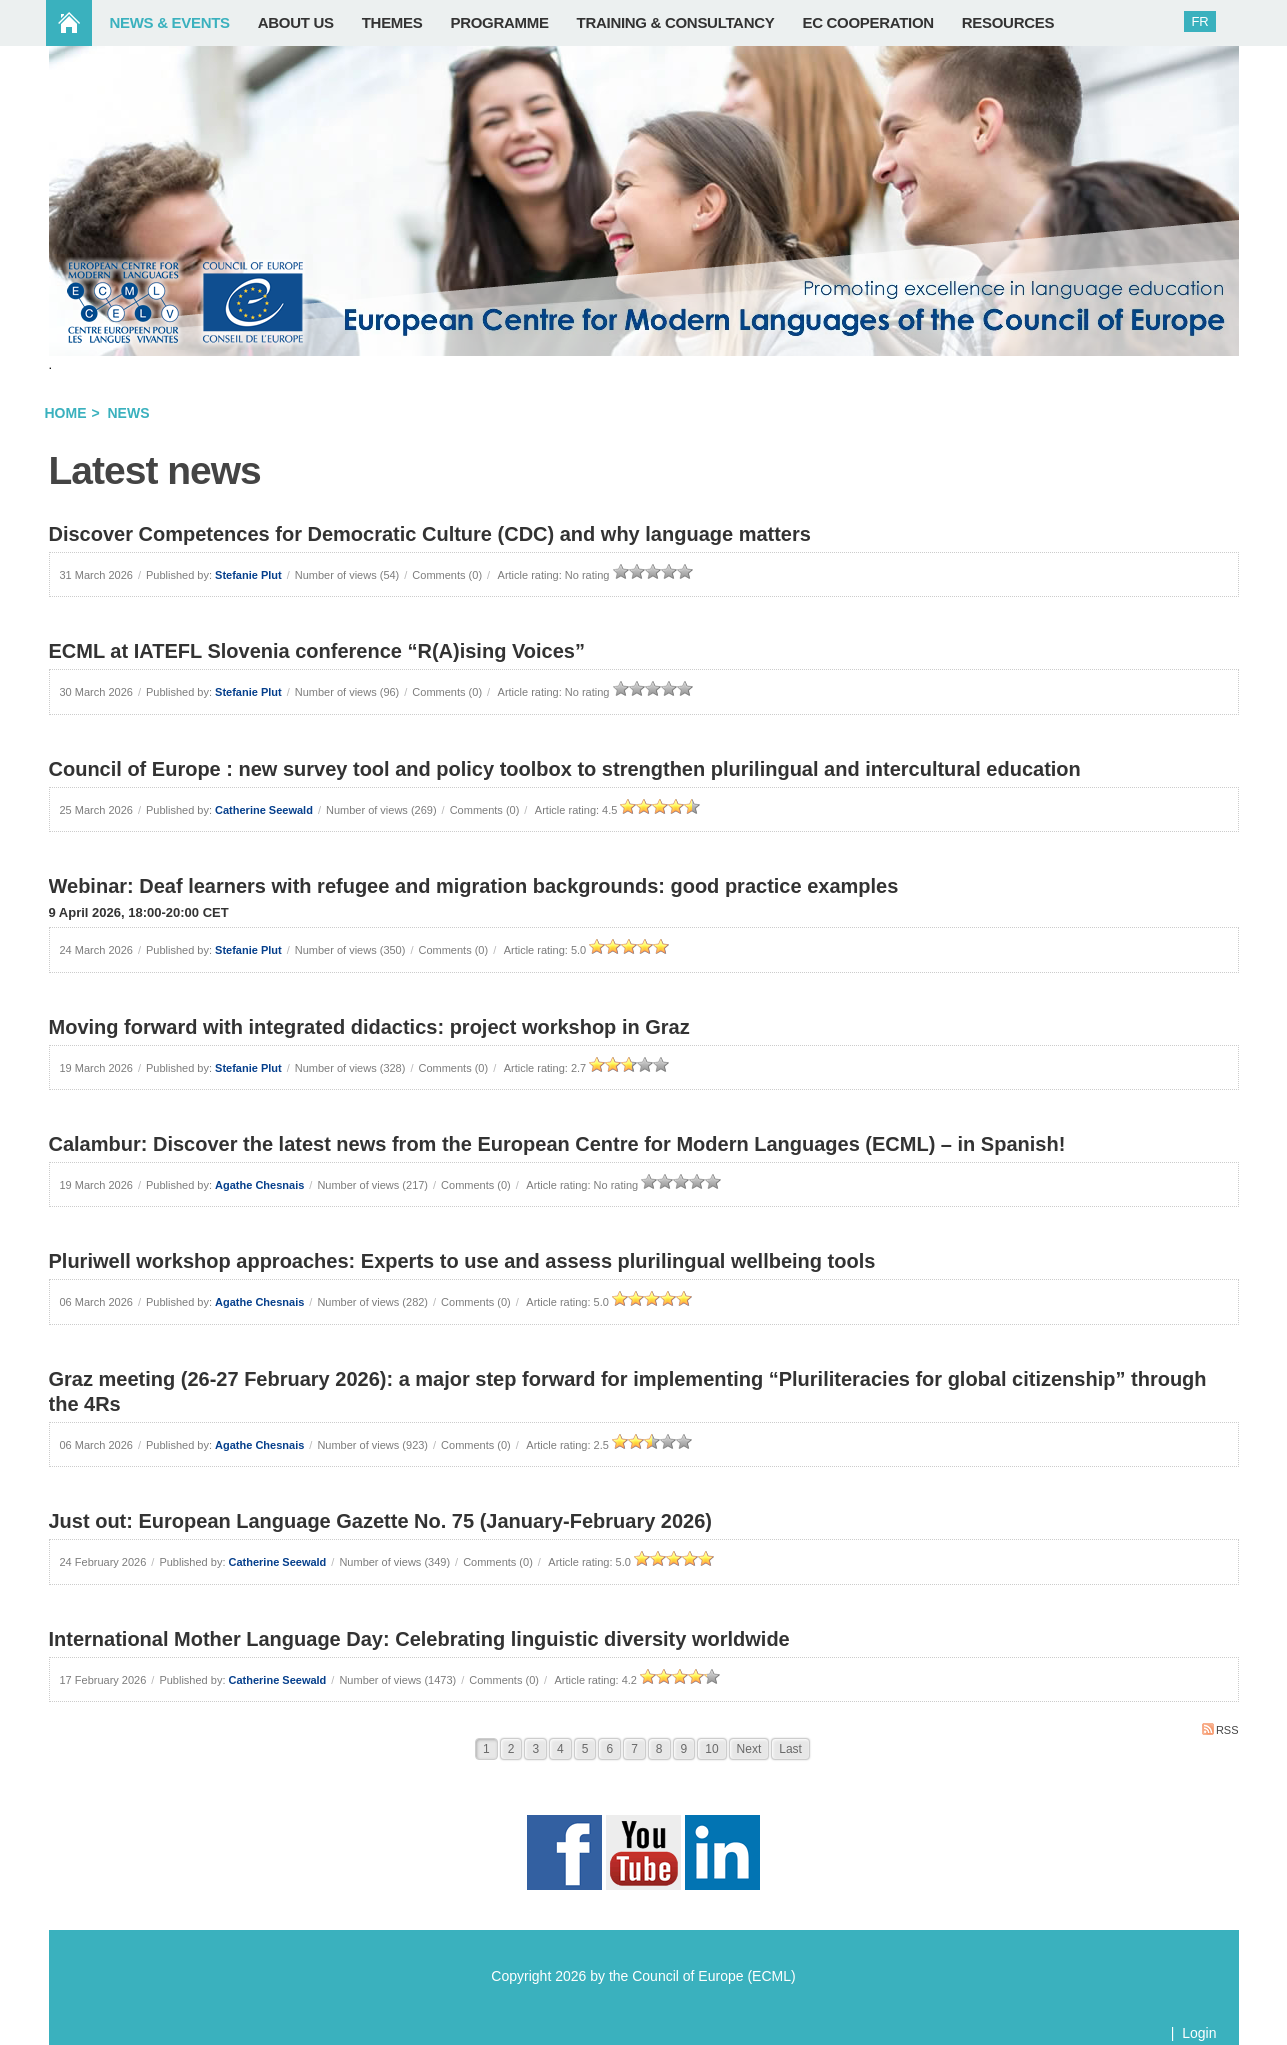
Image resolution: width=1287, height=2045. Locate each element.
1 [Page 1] (486, 1749)
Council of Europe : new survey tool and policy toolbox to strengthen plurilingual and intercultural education (565, 769)
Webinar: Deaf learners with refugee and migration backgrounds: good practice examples (474, 886)
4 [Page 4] (560, 1749)
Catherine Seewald (264, 810)
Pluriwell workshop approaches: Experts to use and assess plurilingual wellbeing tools (462, 1261)
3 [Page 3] (535, 1749)
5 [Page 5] (585, 1749)
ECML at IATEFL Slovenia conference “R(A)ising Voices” (317, 651)
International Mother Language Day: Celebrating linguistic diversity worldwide (419, 1639)
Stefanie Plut (248, 575)
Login (1199, 2033)
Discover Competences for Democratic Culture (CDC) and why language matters (430, 534)
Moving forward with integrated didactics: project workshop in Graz (369, 1027)
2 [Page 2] (511, 1749)
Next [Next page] (749, 1749)
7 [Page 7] (634, 1749)
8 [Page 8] (659, 1749)
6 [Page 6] (609, 1749)
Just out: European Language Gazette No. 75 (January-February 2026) (381, 1521)
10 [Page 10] (711, 1749)
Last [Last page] (790, 1749)
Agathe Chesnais (259, 1185)
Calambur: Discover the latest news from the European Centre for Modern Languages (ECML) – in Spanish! (557, 1144)
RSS (1220, 1729)
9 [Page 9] (684, 1749)
